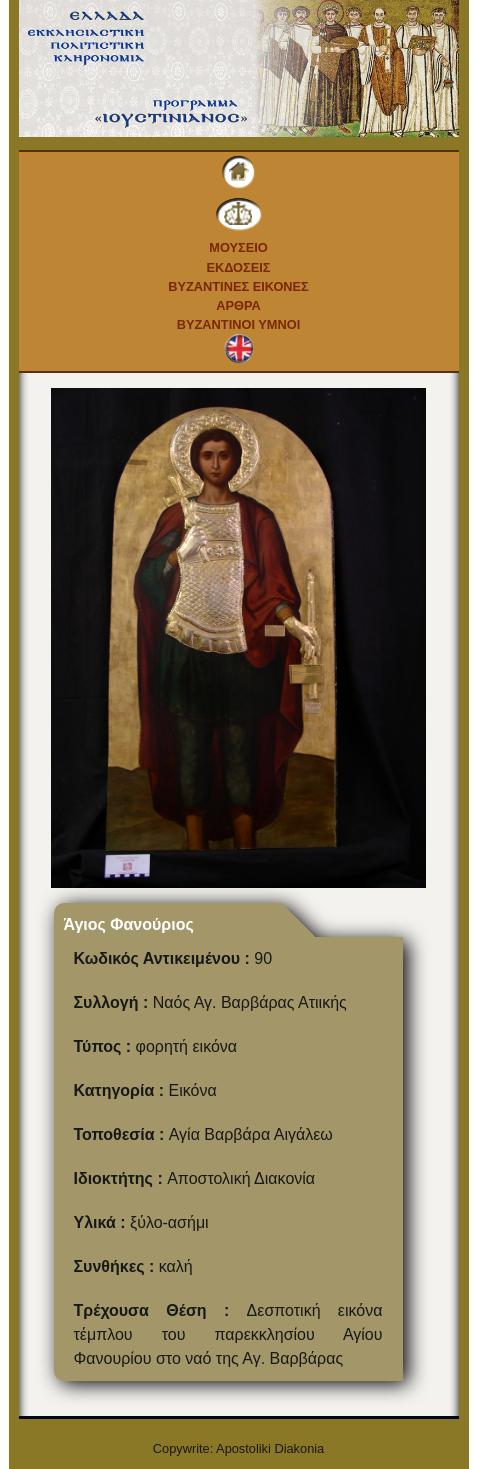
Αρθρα (238, 305)
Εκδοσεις (238, 267)
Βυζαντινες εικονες (238, 286)
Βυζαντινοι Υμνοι (238, 324)
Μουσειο (238, 247)
